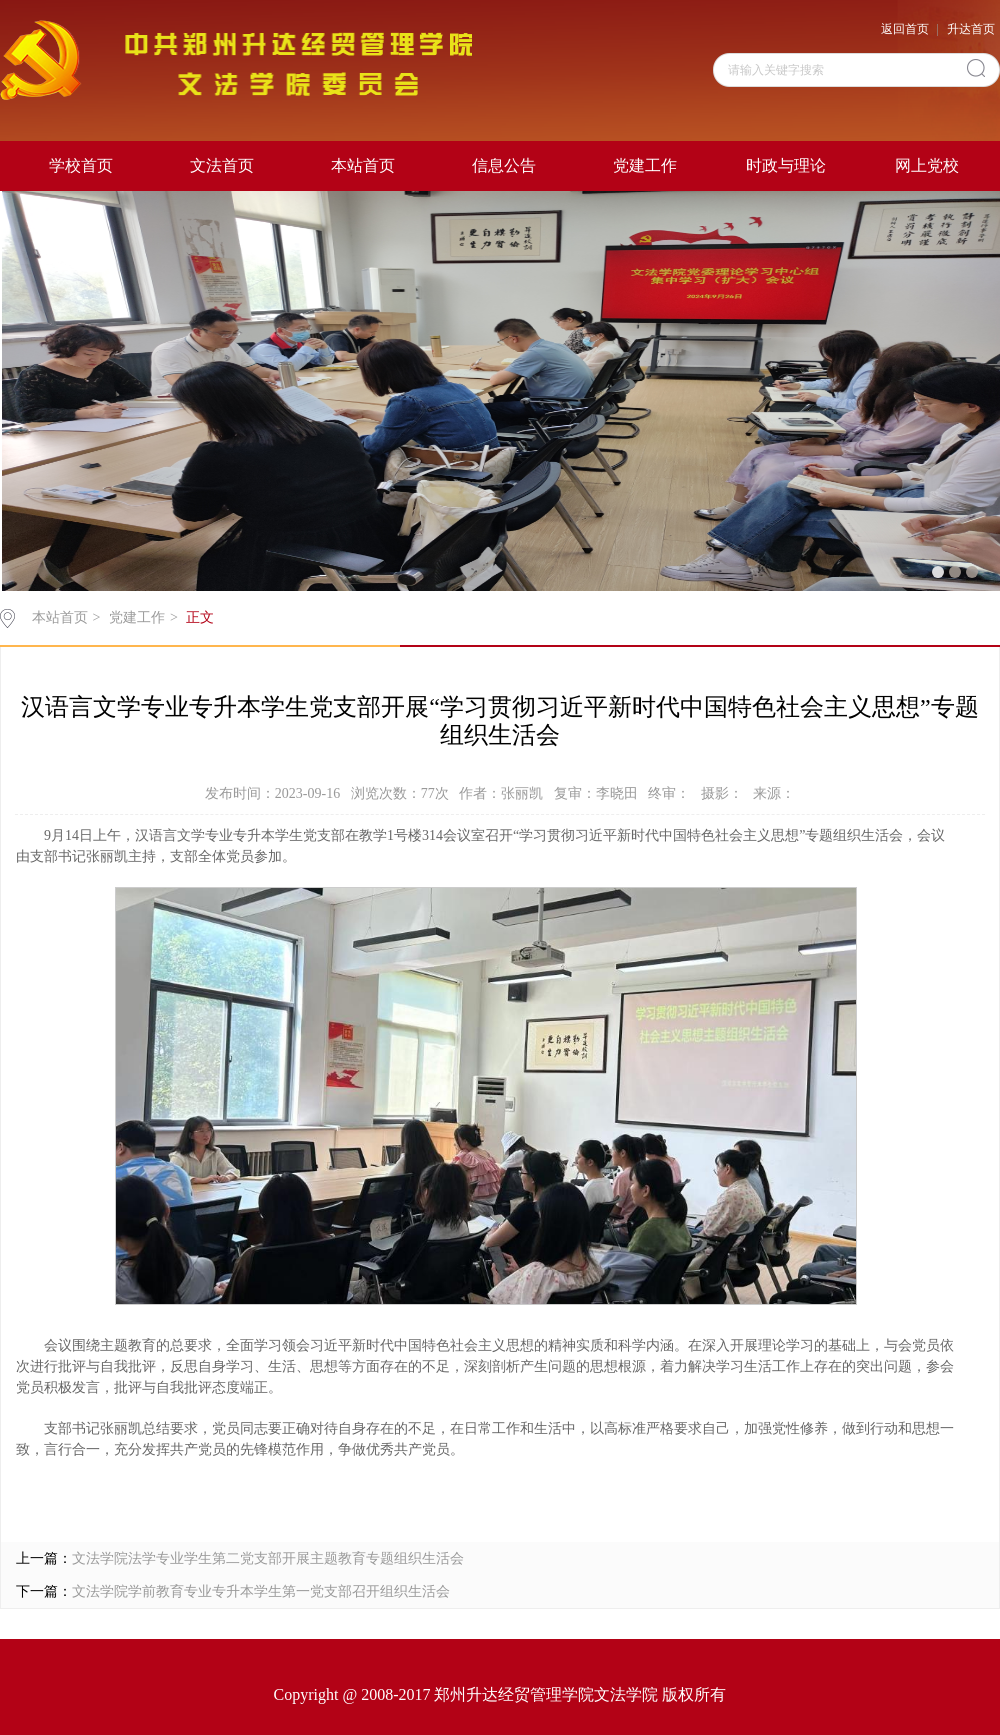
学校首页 (81, 165)
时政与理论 (786, 165)
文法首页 (222, 165)
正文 (200, 617)
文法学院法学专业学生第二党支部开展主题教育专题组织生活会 (268, 1558)
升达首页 (971, 29)
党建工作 (645, 165)
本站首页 (363, 165)
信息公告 (504, 165)
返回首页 (905, 29)
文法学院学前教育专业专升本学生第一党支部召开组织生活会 (261, 1591)
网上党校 (927, 165)
